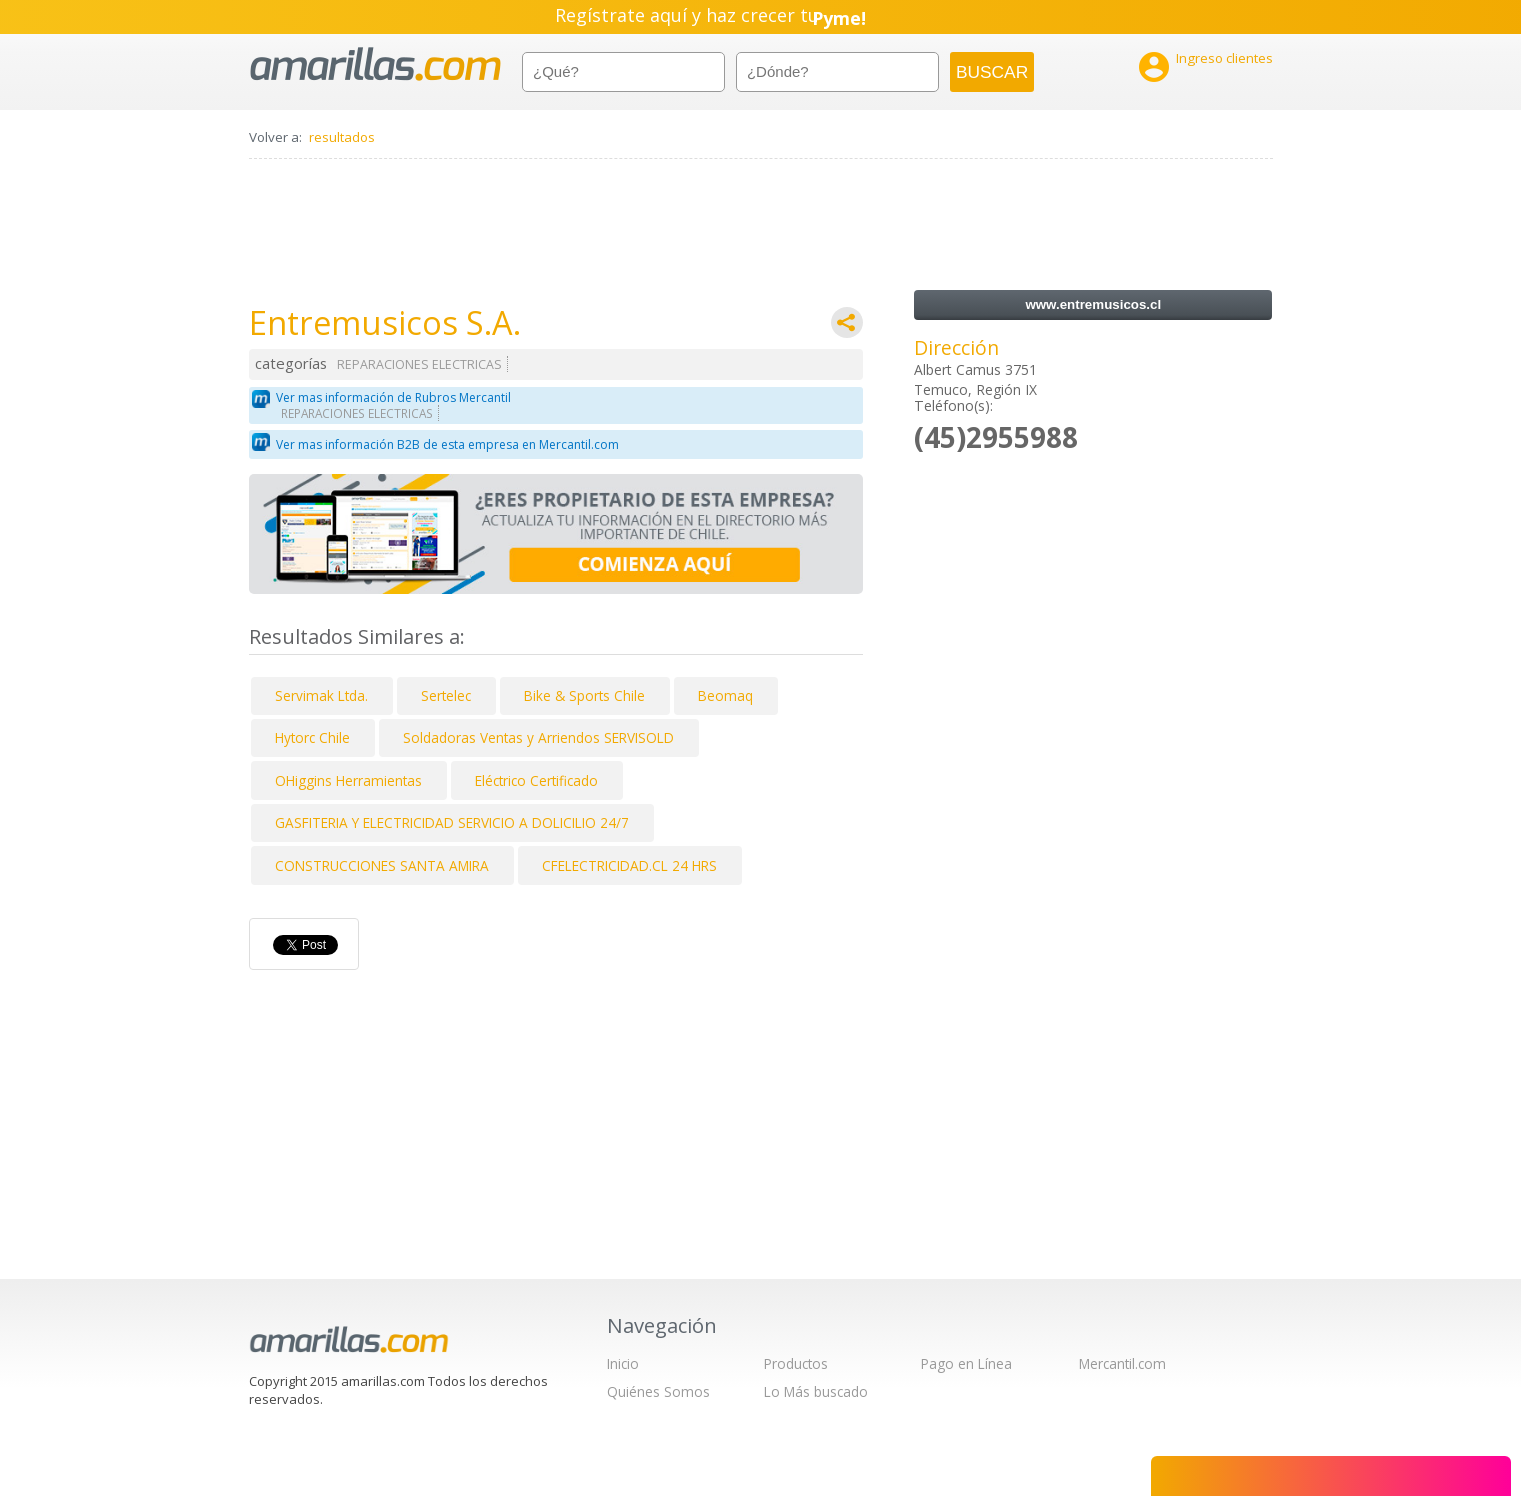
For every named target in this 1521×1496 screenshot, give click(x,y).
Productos (796, 1363)
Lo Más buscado (816, 1391)
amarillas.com (375, 64)
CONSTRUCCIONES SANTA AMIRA (382, 865)
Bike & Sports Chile (584, 695)
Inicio (623, 1363)
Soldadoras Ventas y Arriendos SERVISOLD (538, 737)
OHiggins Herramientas (348, 780)
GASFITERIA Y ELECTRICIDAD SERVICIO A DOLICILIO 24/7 (452, 822)
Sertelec (446, 695)
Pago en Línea (966, 1363)
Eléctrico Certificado (536, 780)
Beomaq (725, 695)
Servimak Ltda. (321, 695)
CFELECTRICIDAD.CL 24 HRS (629, 865)
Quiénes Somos (658, 1391)
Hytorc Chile (312, 737)
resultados (342, 137)
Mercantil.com (1122, 1363)
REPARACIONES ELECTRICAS (419, 364)
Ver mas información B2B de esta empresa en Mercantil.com (447, 444)
